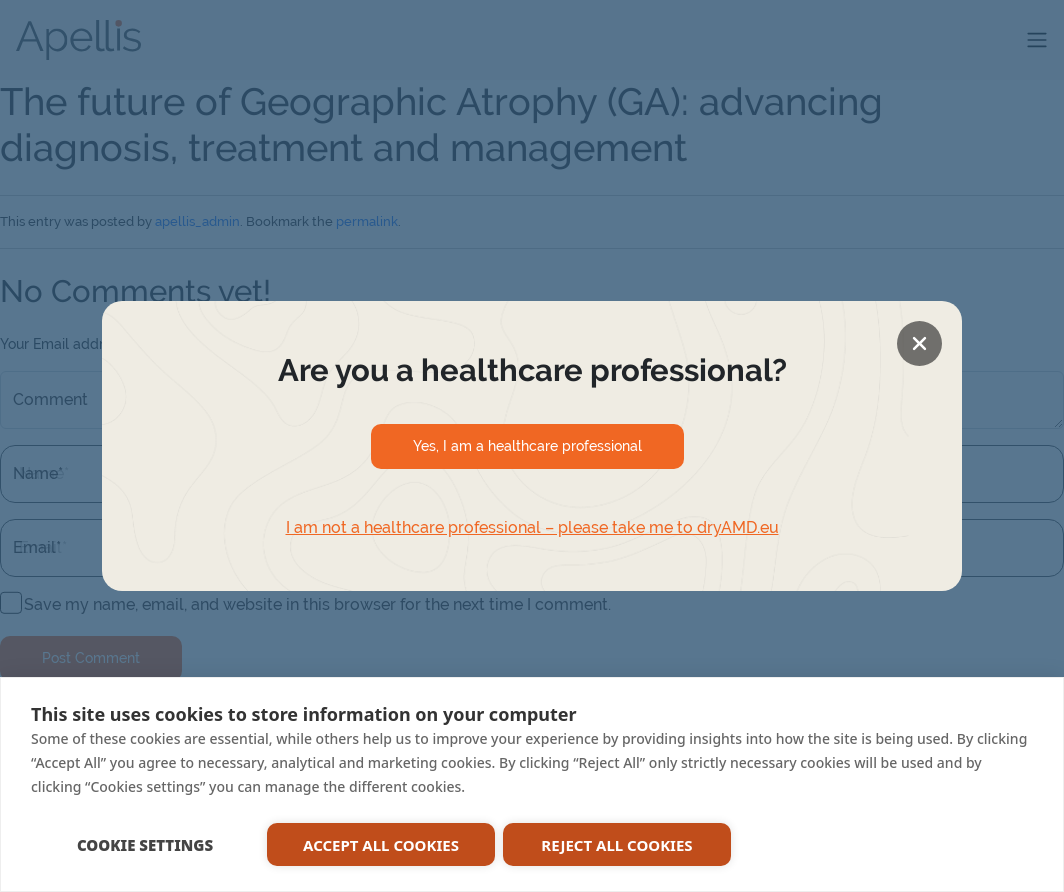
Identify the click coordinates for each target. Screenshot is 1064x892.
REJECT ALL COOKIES (616, 845)
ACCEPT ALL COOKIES (381, 845)
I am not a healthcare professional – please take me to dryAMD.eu (532, 527)
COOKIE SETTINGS (145, 845)
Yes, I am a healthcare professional (527, 446)
